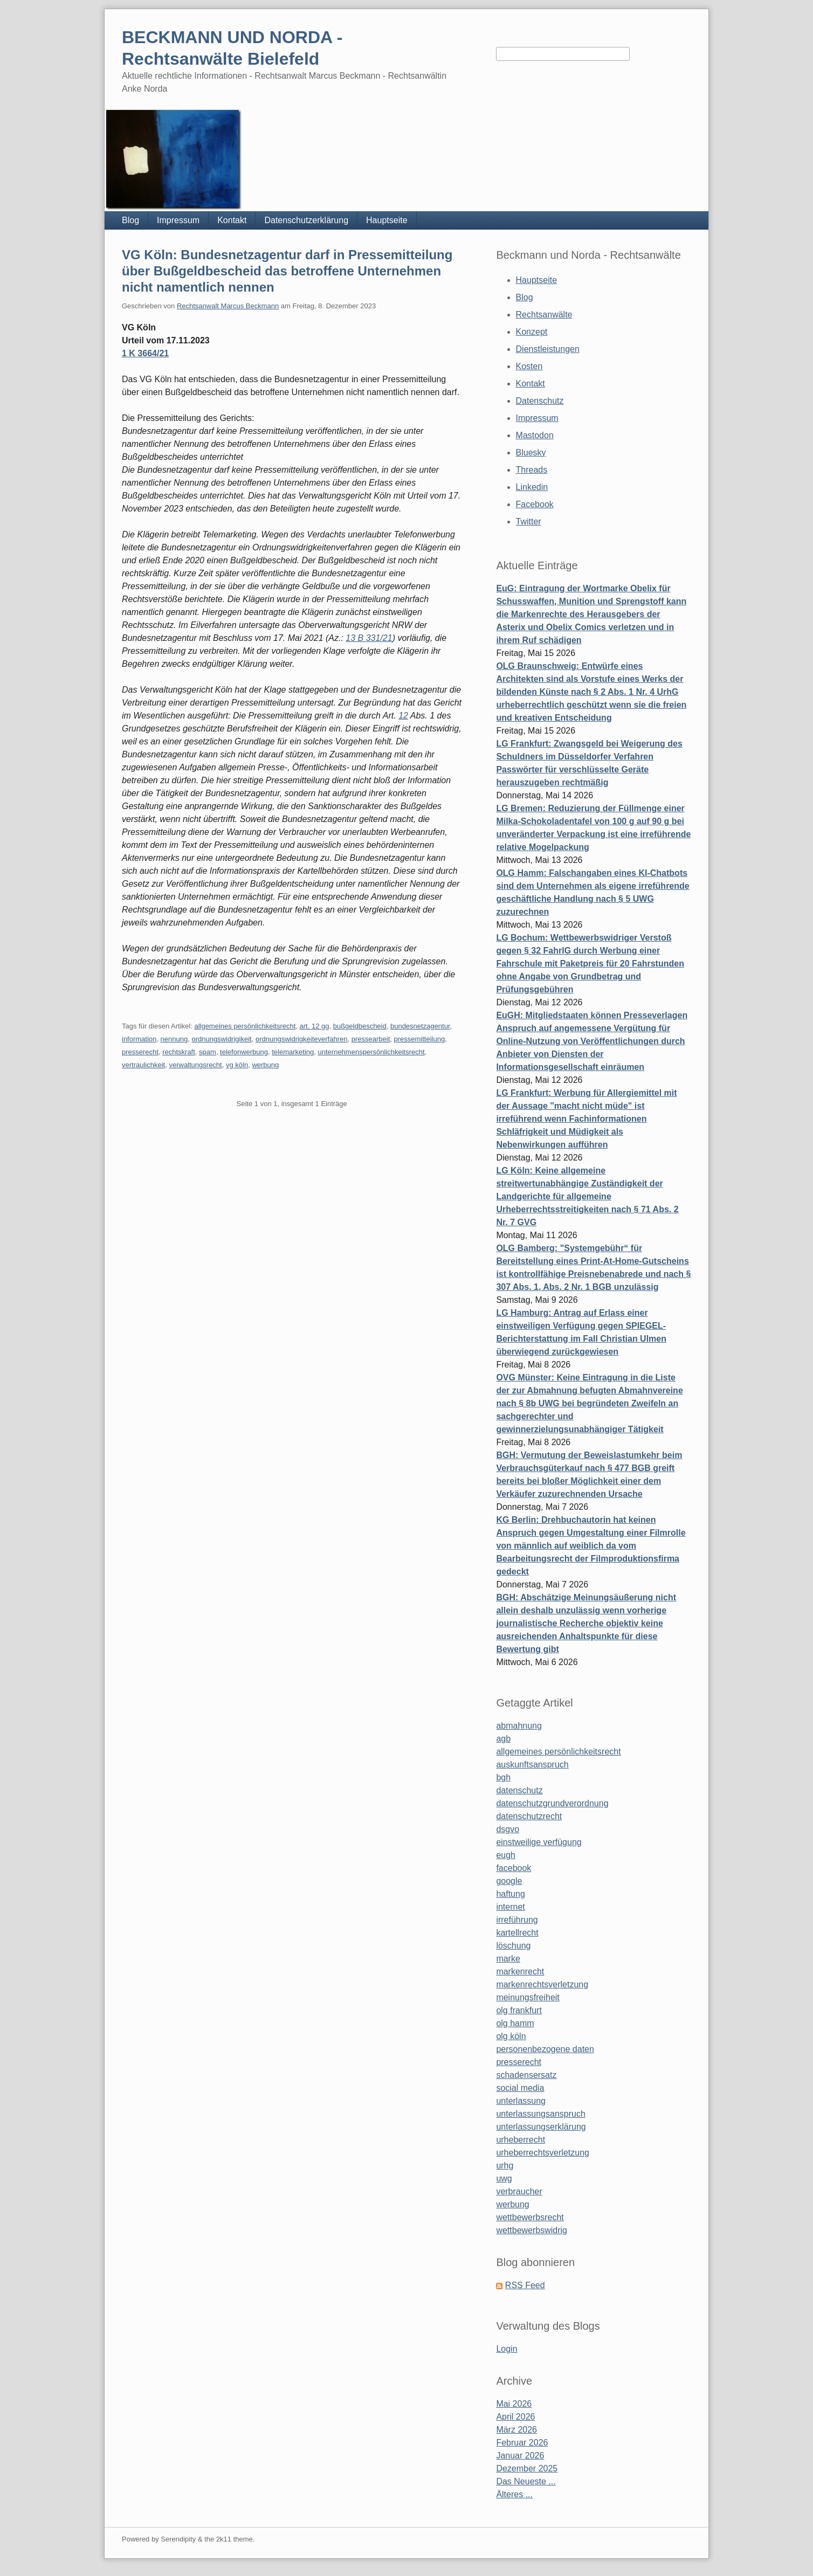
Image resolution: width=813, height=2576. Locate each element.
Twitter (528, 521)
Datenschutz (540, 400)
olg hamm (515, 2023)
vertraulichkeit (143, 1065)
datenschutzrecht (529, 1816)
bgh (503, 1777)
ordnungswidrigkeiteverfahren (302, 1039)
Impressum (178, 220)
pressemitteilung (419, 1039)
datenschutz (519, 1790)
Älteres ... (514, 2494)
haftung (510, 1893)
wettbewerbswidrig (531, 2230)
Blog (130, 220)
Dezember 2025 (526, 2468)
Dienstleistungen (548, 349)
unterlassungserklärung (540, 2126)
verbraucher (519, 2191)
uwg (504, 2178)
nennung (174, 1039)
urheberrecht (520, 2139)
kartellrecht (517, 1932)
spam (207, 1052)
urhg (504, 2165)
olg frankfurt (518, 2010)
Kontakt (231, 220)
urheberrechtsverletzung (542, 2152)
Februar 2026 (522, 2442)
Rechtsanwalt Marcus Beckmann (228, 306)
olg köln (511, 2036)
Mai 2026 (514, 2403)
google (509, 1881)
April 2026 (515, 2416)
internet (510, 1906)
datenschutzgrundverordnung (552, 1803)
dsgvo (507, 1829)
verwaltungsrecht (195, 1065)
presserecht (140, 1052)
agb (503, 1738)
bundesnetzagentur (420, 1026)
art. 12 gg (314, 1026)
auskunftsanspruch (532, 1764)
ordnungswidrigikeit (221, 1039)
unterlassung (521, 2100)
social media (520, 2087)
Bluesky (531, 452)
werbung (265, 1065)
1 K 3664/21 (145, 353)
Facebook (535, 504)
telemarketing (293, 1052)
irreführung (517, 1919)
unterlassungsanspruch (540, 2113)
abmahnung (519, 1725)
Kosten (529, 366)
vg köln (237, 1065)
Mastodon (535, 435)
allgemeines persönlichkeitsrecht (244, 1026)
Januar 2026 (520, 2455)
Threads (532, 469)
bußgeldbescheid (360, 1026)
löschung (513, 1945)
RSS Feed (525, 2285)
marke (508, 1958)
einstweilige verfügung (538, 1842)
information (139, 1039)
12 (403, 715)
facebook (513, 1868)
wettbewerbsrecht (529, 2217)
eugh (505, 1855)
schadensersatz (526, 2075)
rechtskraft (178, 1052)
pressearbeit (371, 1039)
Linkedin (532, 487)
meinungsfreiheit (527, 1997)
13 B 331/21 (369, 638)
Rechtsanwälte (544, 314)
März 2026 (516, 2429)
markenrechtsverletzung (542, 1984)
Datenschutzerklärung (306, 220)
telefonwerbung (244, 1052)
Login (506, 2348)
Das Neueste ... (525, 2481)
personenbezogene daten (545, 2049)
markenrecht (520, 1971)
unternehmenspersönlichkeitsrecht (371, 1052)
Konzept (532, 331)
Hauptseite (387, 220)
